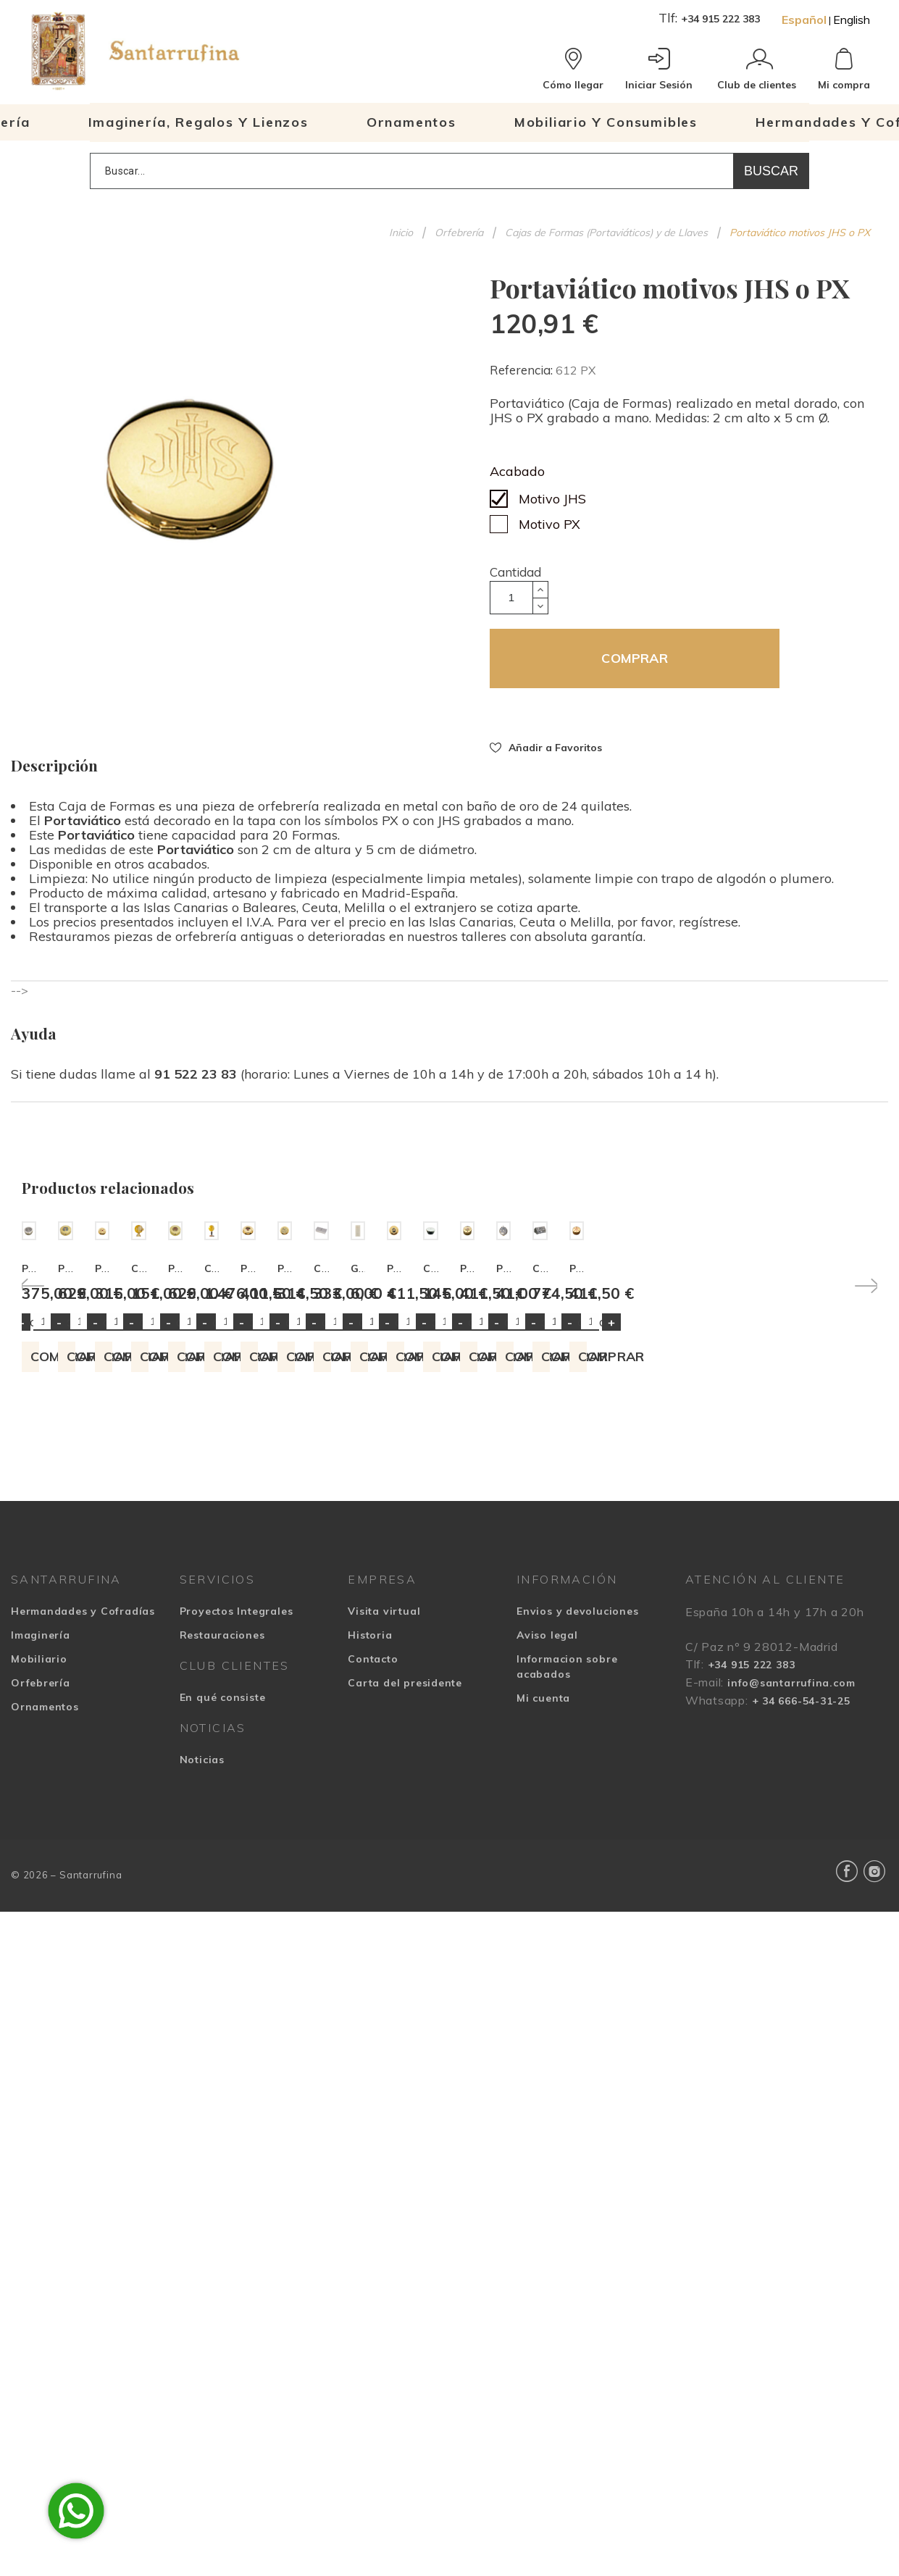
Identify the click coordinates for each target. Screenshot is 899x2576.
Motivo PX (549, 524)
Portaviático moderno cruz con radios (123, 1506)
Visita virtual (384, 1848)
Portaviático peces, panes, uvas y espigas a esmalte (379, 1506)
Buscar (771, 171)
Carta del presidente (405, 1920)
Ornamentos (45, 1944)
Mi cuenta (543, 1935)
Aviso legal (547, 1872)
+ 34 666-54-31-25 (801, 1938)
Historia (370, 1872)
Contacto (373, 1896)
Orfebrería (40, 1920)
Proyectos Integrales (236, 1848)
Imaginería (40, 1872)
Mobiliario (39, 1896)
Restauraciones (222, 1872)
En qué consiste (223, 1934)
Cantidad (515, 572)
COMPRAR (634, 658)
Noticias (202, 1997)
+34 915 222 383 (720, 18)
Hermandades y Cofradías (83, 1848)
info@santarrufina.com (791, 1920)
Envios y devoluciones (577, 1848)
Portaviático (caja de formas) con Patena (570, 1506)
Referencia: (523, 369)
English (851, 19)
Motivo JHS (552, 498)
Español (804, 19)
